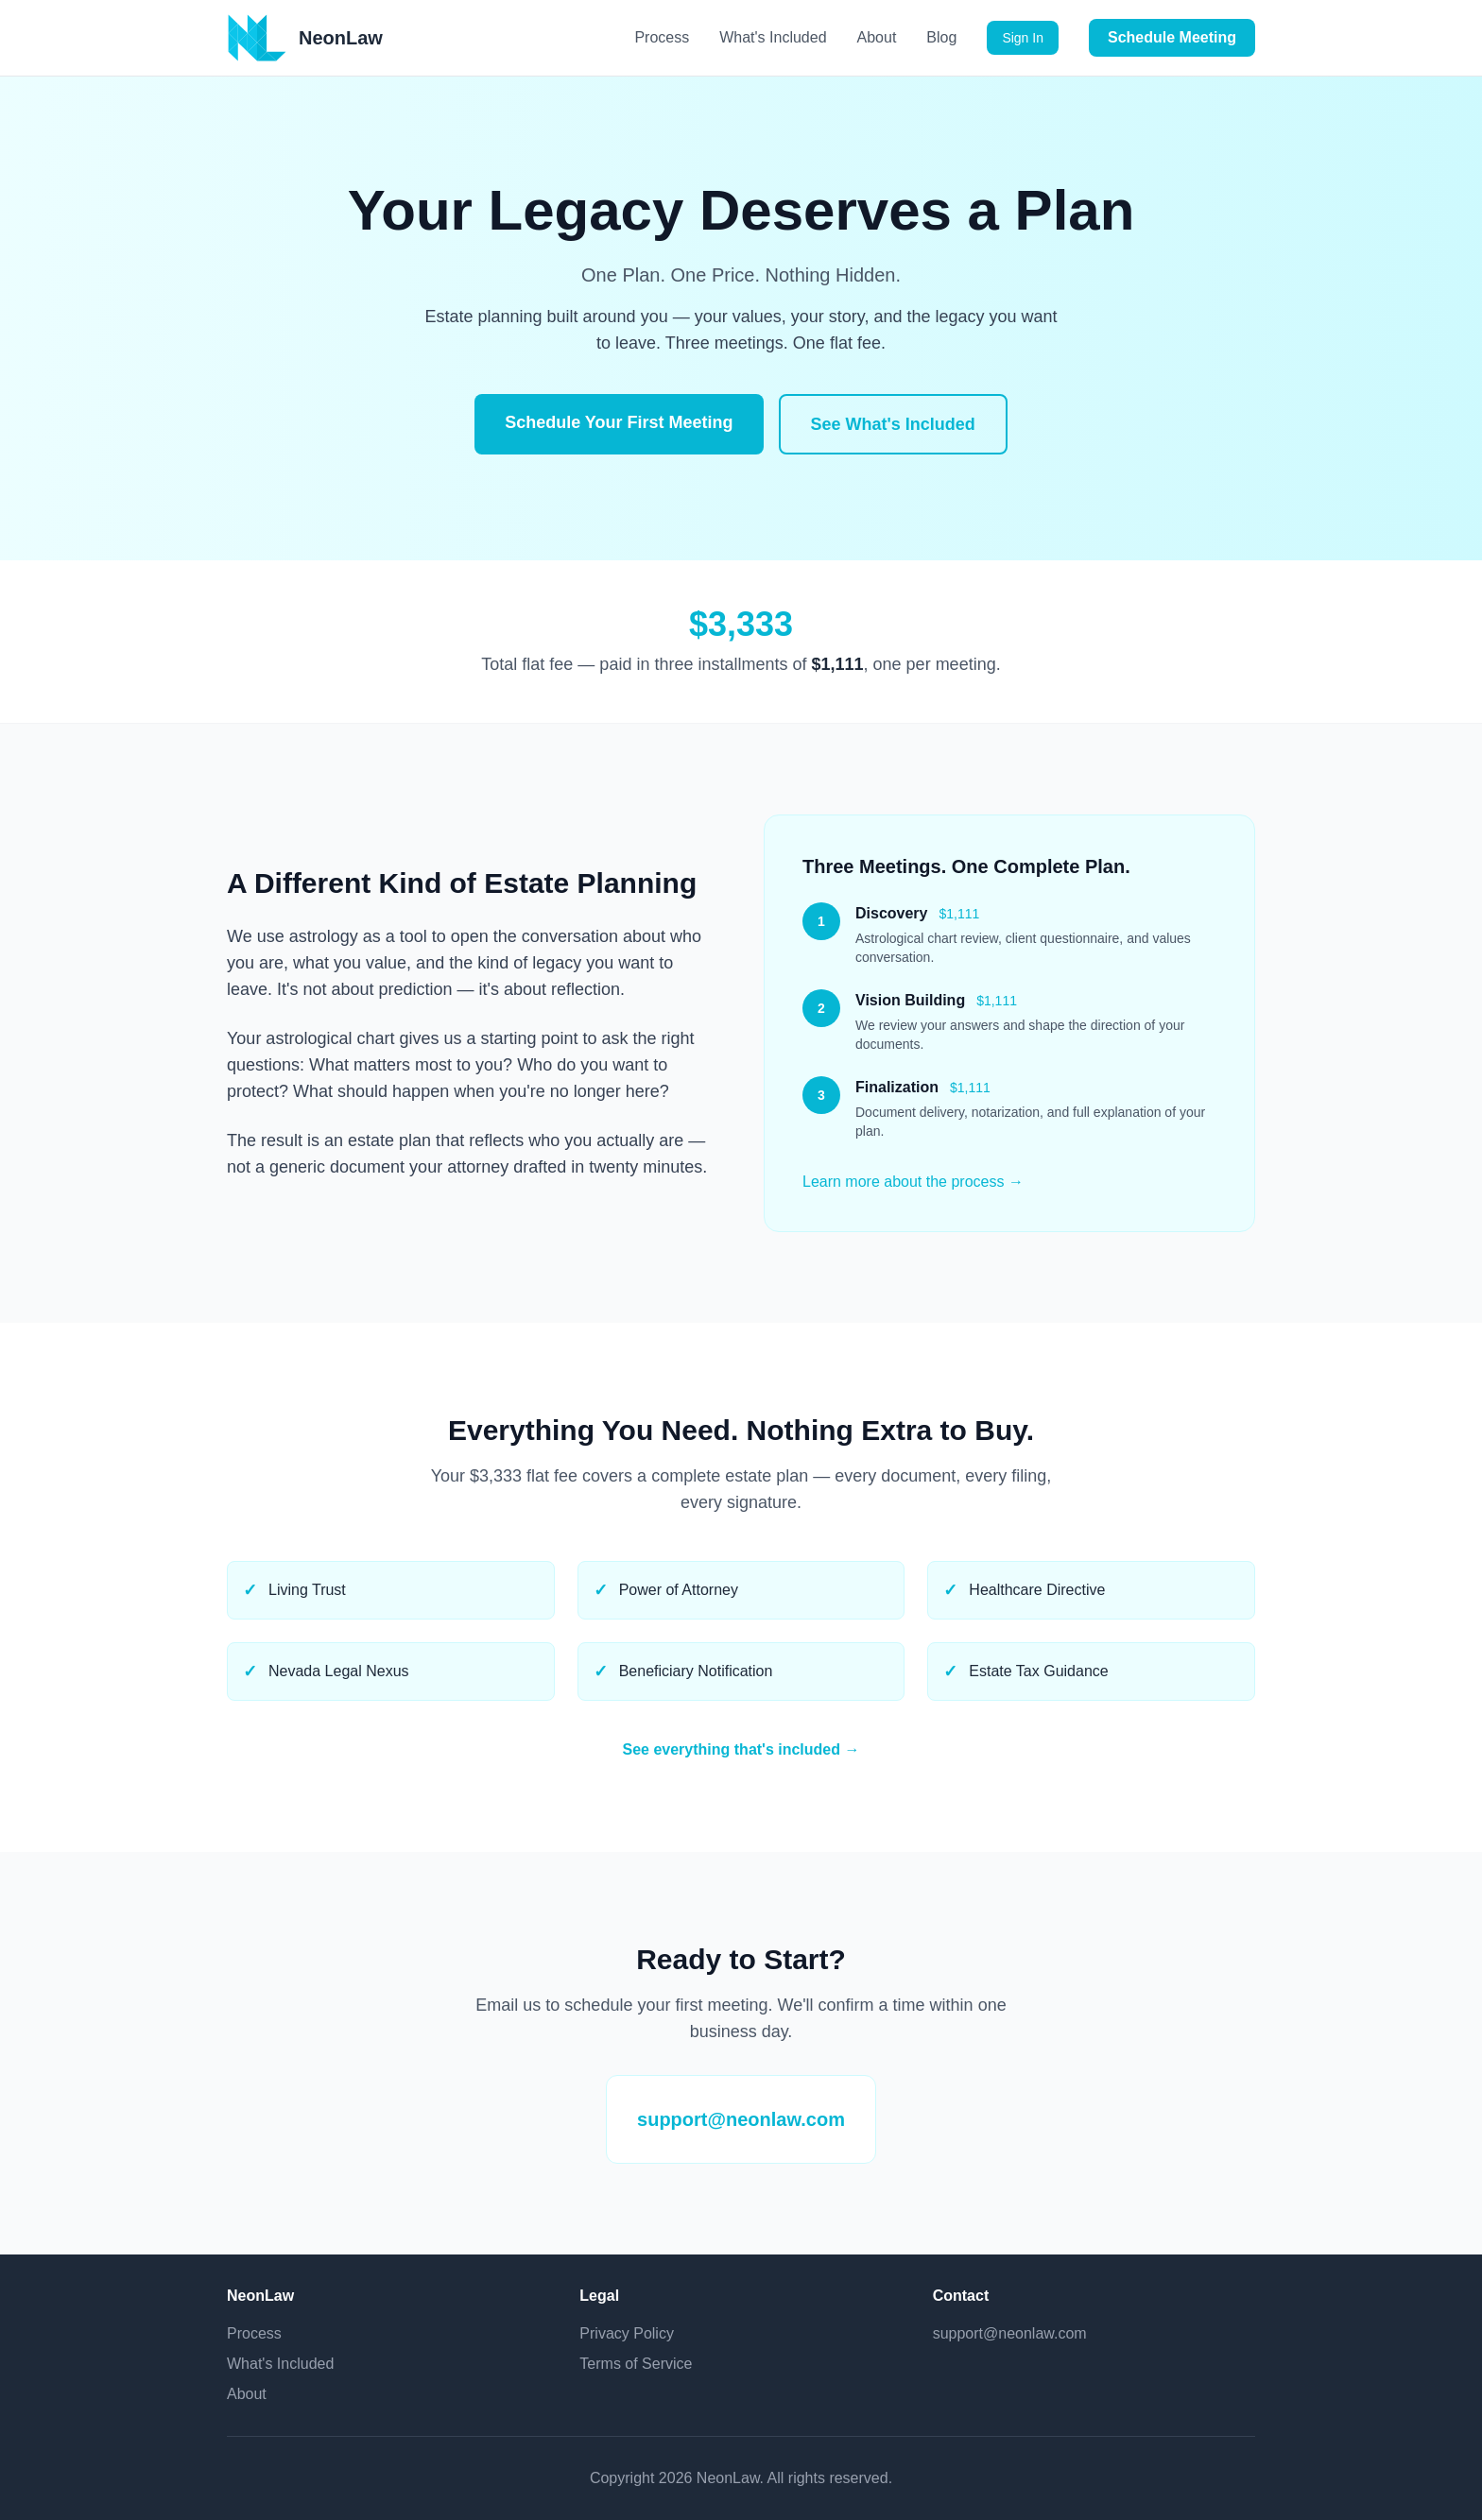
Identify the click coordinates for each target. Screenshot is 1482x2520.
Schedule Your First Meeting (618, 422)
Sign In (1022, 37)
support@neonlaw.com (741, 2119)
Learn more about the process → (913, 1182)
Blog (941, 37)
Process (661, 37)
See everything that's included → (741, 1749)
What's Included (772, 37)
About (877, 37)
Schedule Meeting (1172, 37)
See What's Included (893, 424)
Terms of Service (635, 2364)
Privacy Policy (626, 2333)
